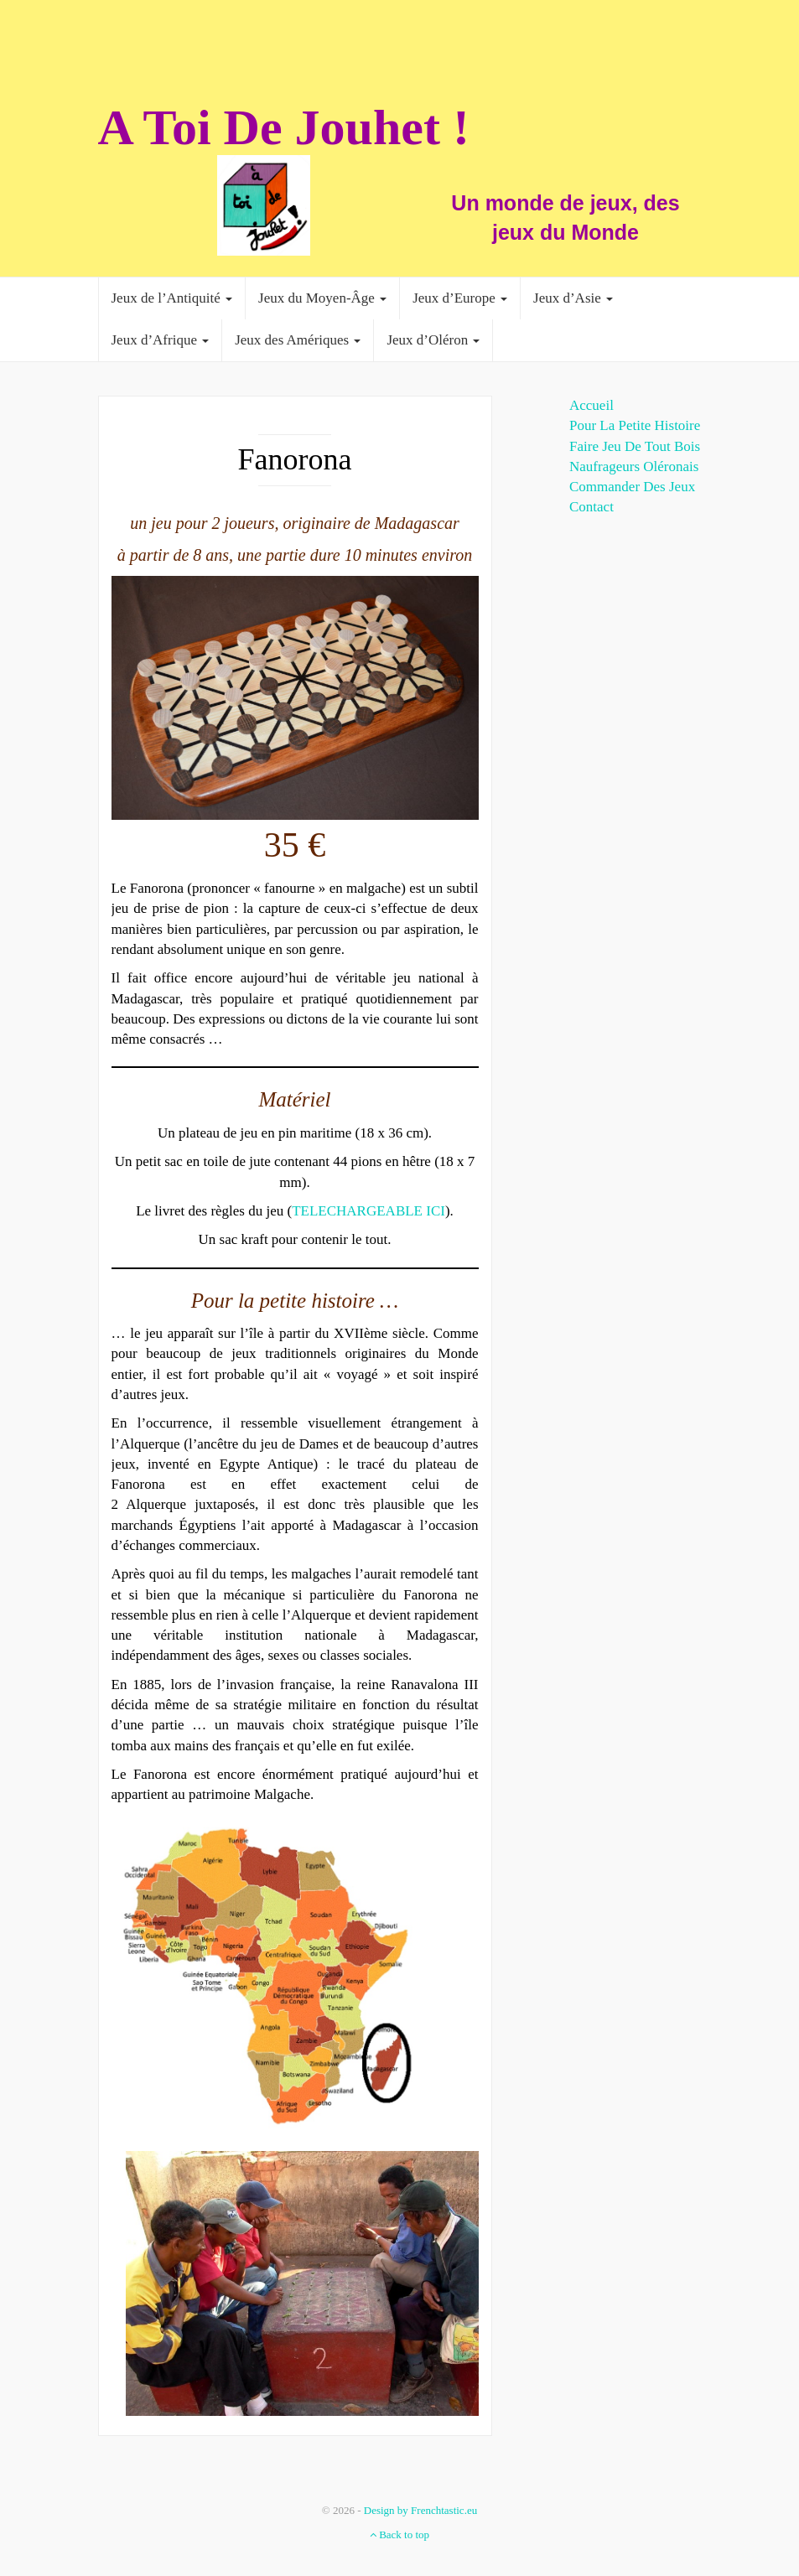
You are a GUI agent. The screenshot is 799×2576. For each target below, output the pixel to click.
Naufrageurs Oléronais (633, 466)
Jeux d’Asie (573, 298)
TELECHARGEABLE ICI (368, 1211)
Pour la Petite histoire (634, 425)
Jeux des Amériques (298, 340)
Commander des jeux (632, 487)
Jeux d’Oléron (433, 340)
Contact (591, 507)
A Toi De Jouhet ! (284, 127)
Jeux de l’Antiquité (172, 298)
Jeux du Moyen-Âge (322, 298)
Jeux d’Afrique (161, 340)
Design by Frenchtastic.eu (420, 2510)
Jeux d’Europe (459, 298)
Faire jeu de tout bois (634, 446)
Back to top (399, 2534)
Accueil (591, 405)
